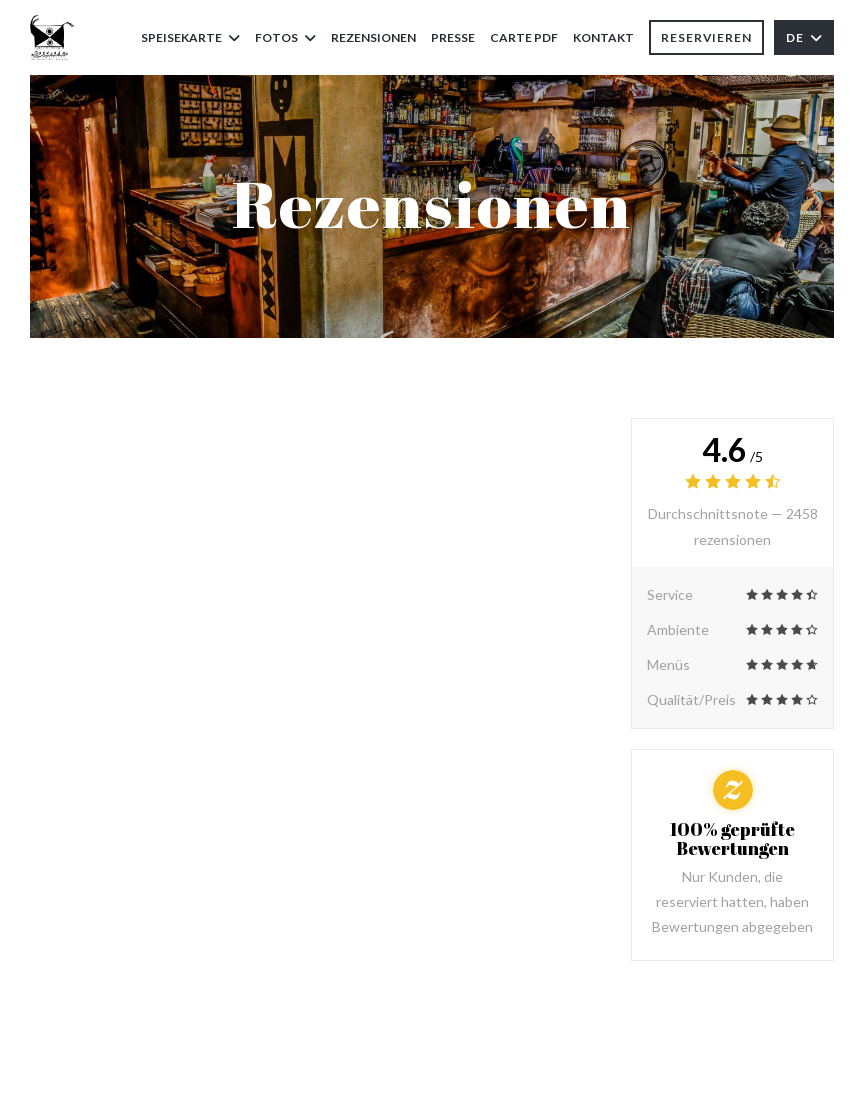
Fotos (285, 37)
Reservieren (706, 37)
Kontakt (603, 37)
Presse (453, 37)
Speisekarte (190, 37)
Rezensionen (373, 37)
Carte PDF (524, 36)
